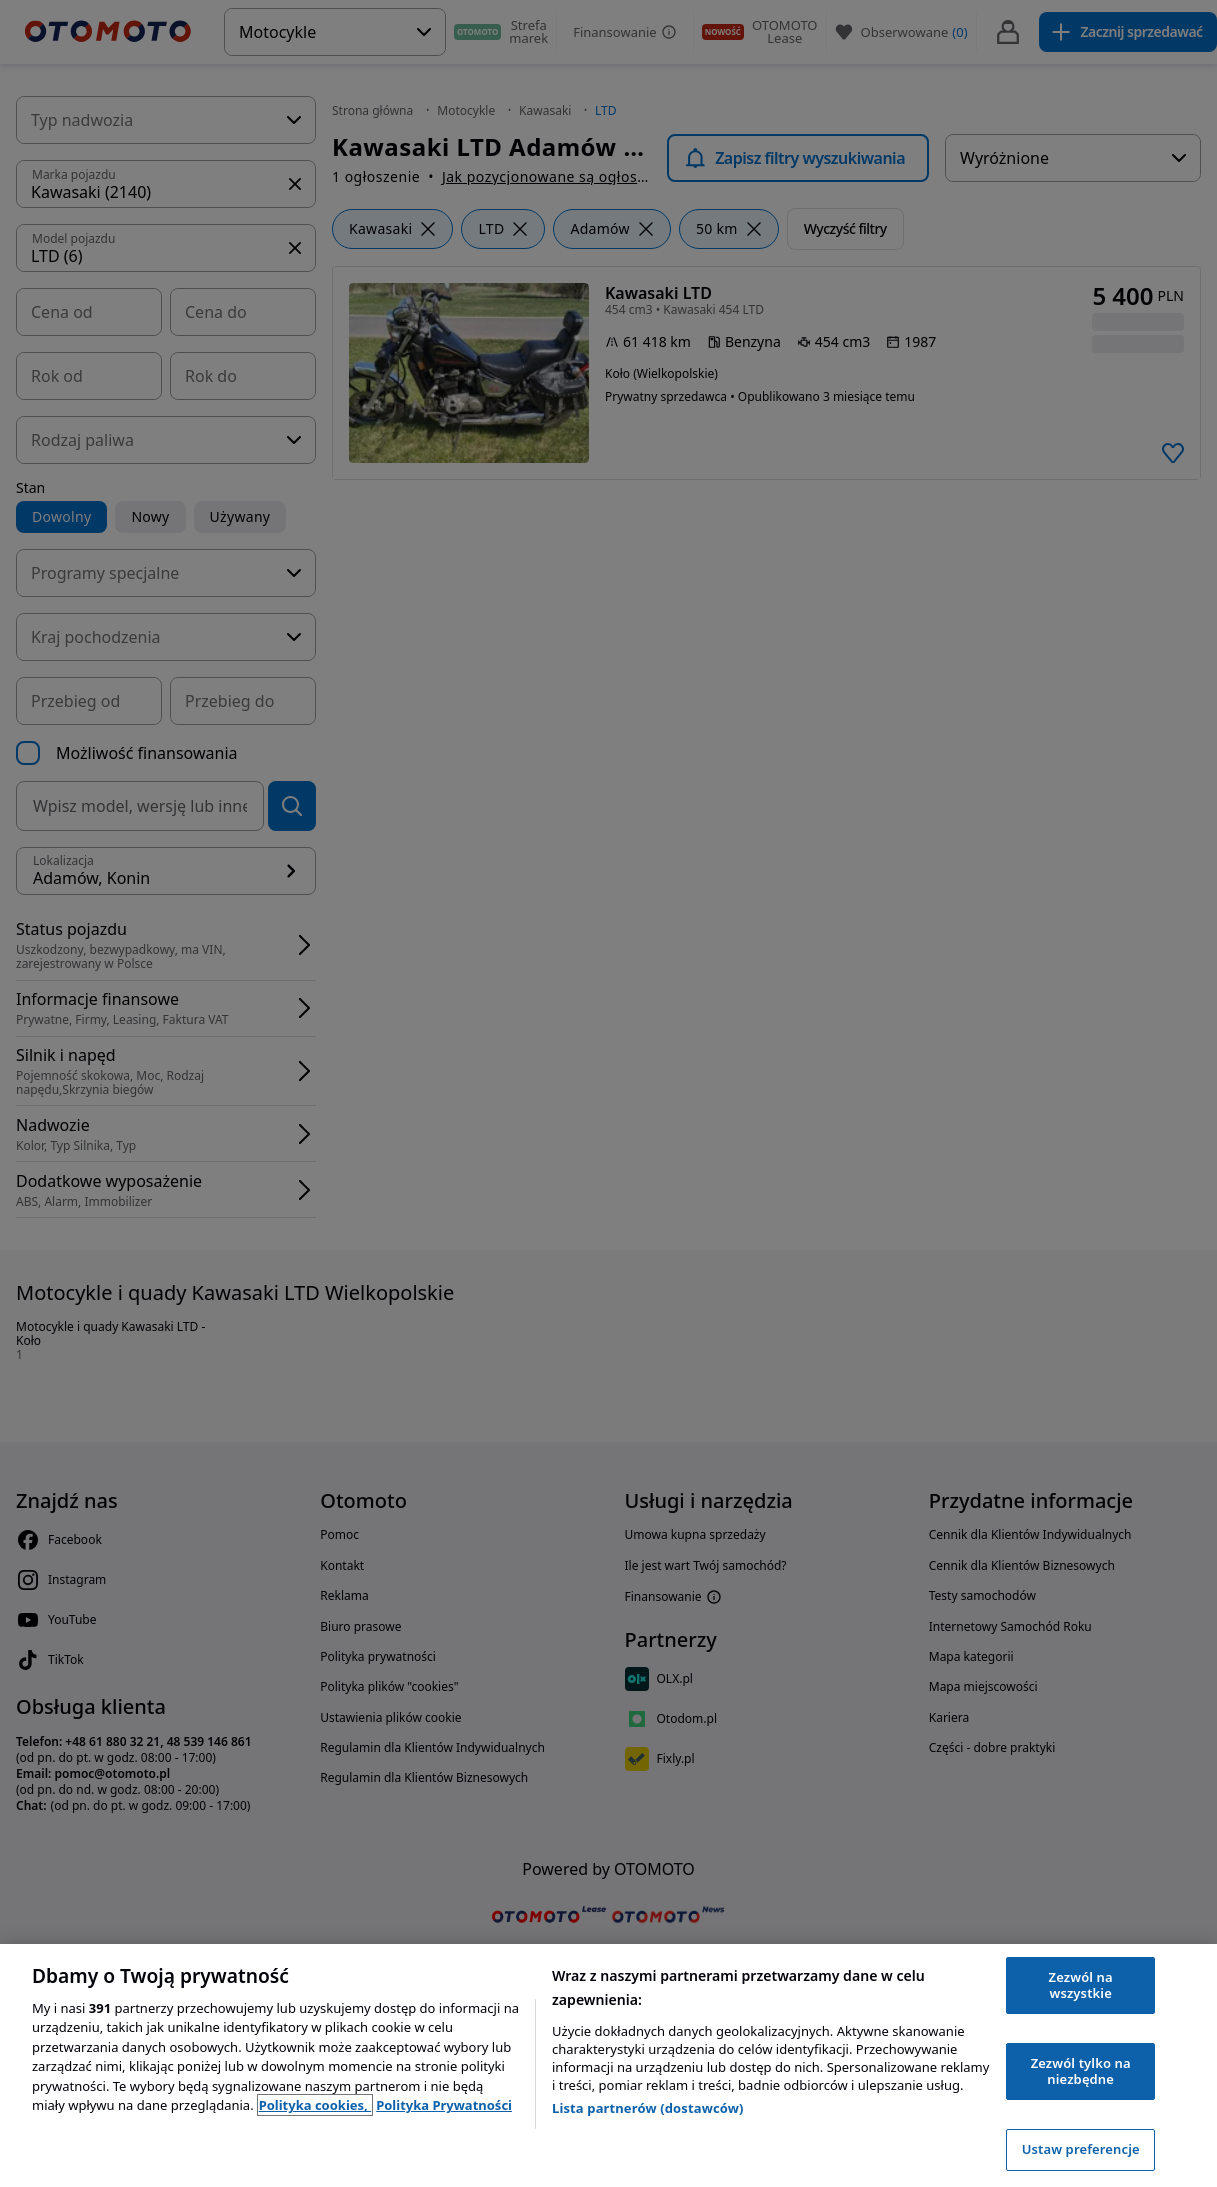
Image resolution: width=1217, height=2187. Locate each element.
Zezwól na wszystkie (1081, 1985)
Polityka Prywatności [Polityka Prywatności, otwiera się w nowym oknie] (444, 2105)
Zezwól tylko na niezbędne (1081, 2071)
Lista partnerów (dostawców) (648, 2108)
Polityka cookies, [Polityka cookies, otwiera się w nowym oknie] (315, 2105)
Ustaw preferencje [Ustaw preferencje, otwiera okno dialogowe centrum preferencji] (1081, 2149)
